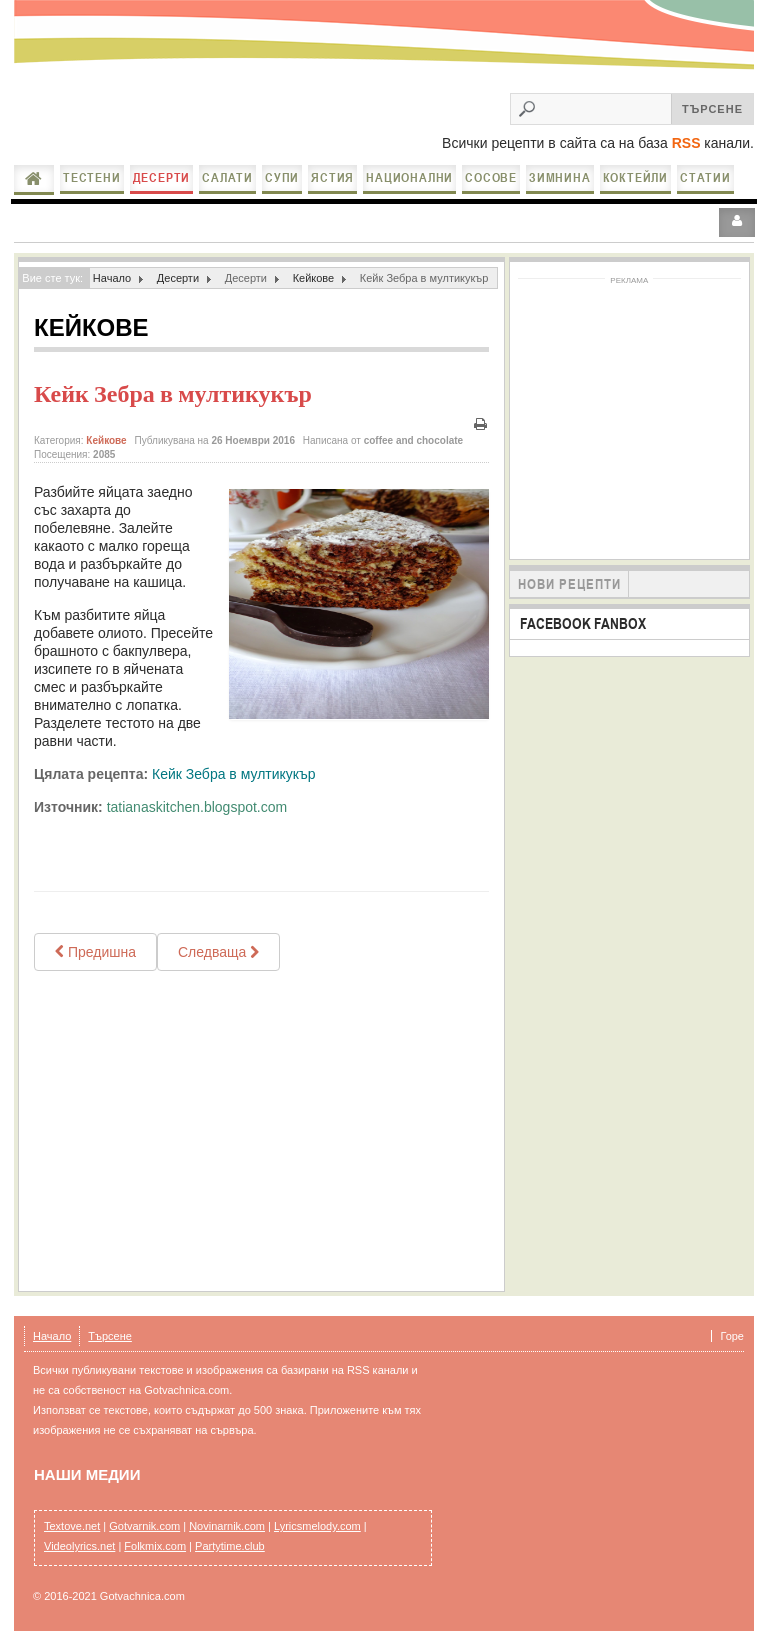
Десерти (162, 177)
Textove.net (72, 1526)
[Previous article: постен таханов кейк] (95, 952)
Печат (481, 424)
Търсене (110, 1336)
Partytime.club (230, 1546)
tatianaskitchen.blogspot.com (197, 807)
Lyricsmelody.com (317, 1526)
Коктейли (635, 177)
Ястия (332, 177)
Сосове (491, 177)
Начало (34, 179)
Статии (705, 177)
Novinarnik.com (227, 1526)
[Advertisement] (261, 1131)
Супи (282, 177)
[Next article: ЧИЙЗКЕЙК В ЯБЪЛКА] (218, 952)
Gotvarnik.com (144, 1526)
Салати (227, 177)
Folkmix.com (155, 1546)
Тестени (92, 177)
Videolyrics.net (79, 1546)
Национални (409, 177)
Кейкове (314, 278)
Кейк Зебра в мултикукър (173, 394)
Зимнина (560, 177)
